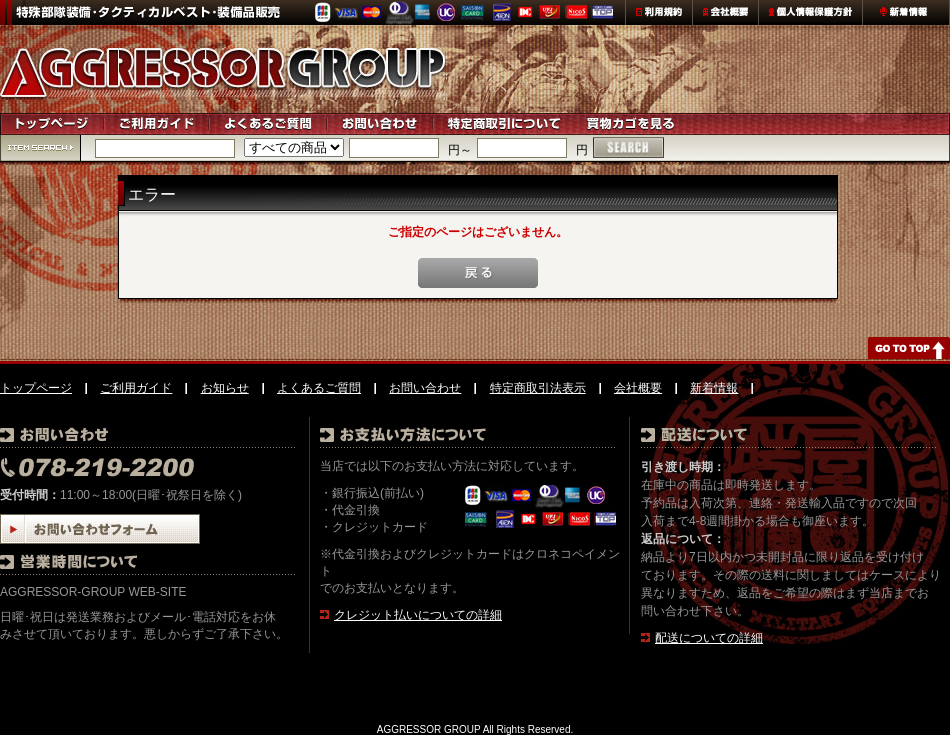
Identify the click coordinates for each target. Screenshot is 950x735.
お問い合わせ (425, 388)
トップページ (36, 388)
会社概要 (638, 388)
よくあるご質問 (319, 388)
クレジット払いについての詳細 (418, 615)
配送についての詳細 (709, 638)
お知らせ (225, 388)
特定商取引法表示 (538, 388)
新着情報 (714, 388)
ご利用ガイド (136, 388)
